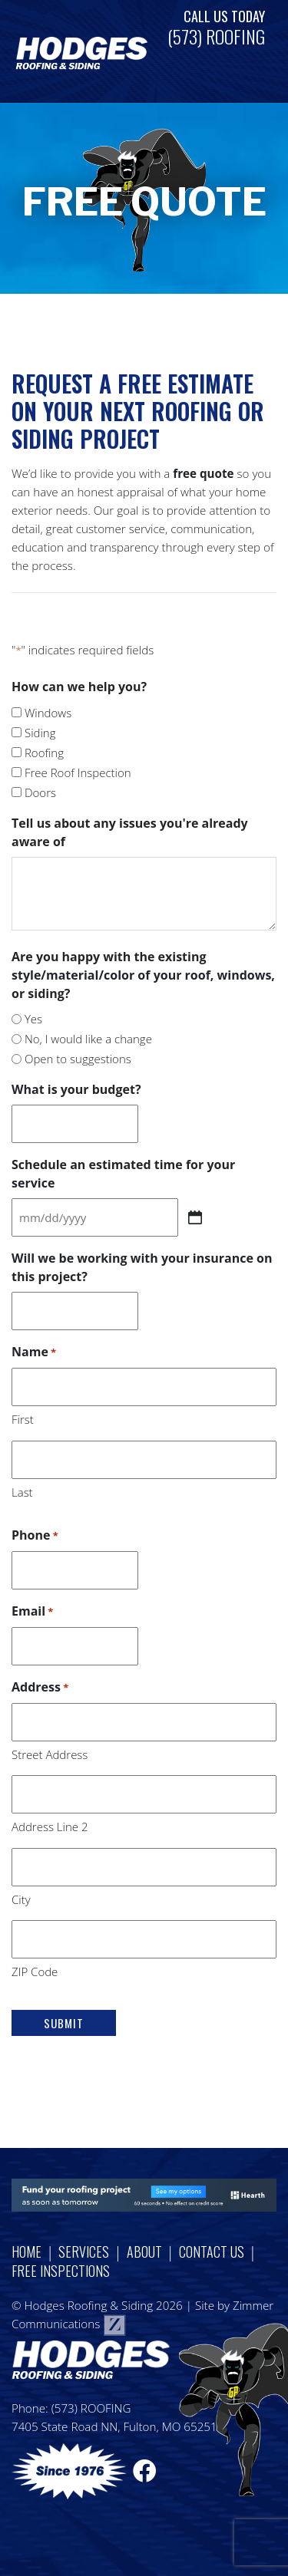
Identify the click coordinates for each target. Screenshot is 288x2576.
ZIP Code (35, 1971)
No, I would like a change (88, 1038)
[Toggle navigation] (242, 52)
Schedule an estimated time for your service (123, 1173)
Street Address (50, 1754)
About (144, 2251)
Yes (33, 1018)
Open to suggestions (78, 1058)
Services (83, 2251)
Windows (48, 712)
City (21, 1899)
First (23, 1419)
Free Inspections (61, 2271)
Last (22, 1492)
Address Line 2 (50, 1826)
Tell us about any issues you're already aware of (130, 832)
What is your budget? (76, 1089)
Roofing (44, 752)
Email (32, 1612)
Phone (35, 1536)
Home (26, 2251)
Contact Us (211, 2251)
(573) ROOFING (216, 36)
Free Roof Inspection (78, 772)
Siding (40, 732)
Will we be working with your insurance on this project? (142, 1267)
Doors (40, 792)
